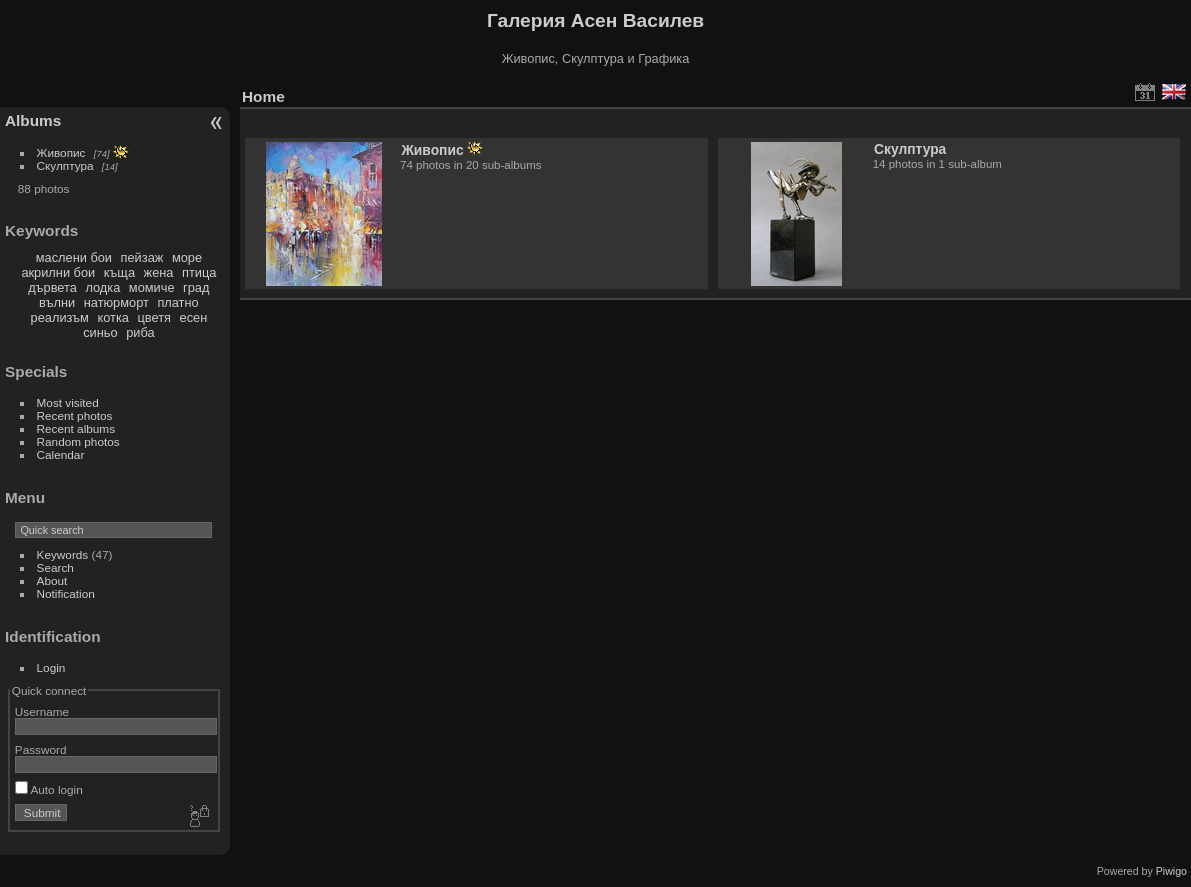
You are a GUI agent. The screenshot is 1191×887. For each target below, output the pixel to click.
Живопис (61, 152)
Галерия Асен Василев (595, 20)
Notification (66, 593)
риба (140, 332)
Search (55, 567)
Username (42, 711)
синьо (100, 332)
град (196, 287)
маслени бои (74, 257)
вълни (57, 302)
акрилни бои (58, 272)
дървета (52, 287)
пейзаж (142, 257)
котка (112, 317)
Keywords (63, 554)
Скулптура (65, 165)
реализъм (60, 317)
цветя (153, 317)
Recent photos (75, 415)
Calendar (61, 454)
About (52, 580)
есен (194, 317)
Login (51, 667)
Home (263, 96)
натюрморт (116, 302)
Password (41, 749)
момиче (152, 287)
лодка (102, 287)
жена (159, 272)
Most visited (68, 402)
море (187, 257)
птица (199, 272)
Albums (33, 120)
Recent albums (76, 428)
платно (177, 302)
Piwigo (1171, 871)
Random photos (78, 441)
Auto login (49, 789)
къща (119, 272)
